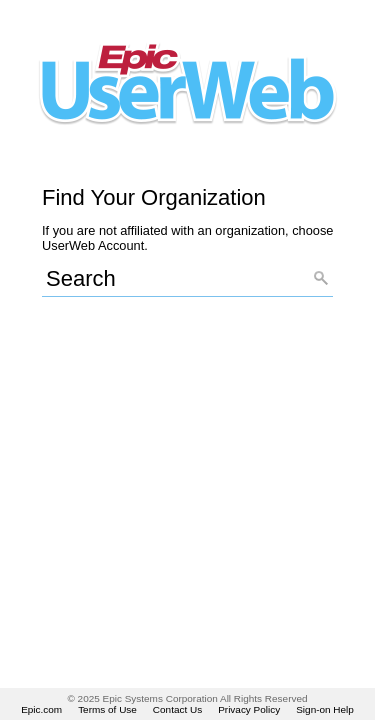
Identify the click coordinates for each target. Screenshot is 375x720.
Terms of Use (107, 709)
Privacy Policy (249, 709)
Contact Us (177, 709)
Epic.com (41, 709)
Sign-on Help (325, 709)
